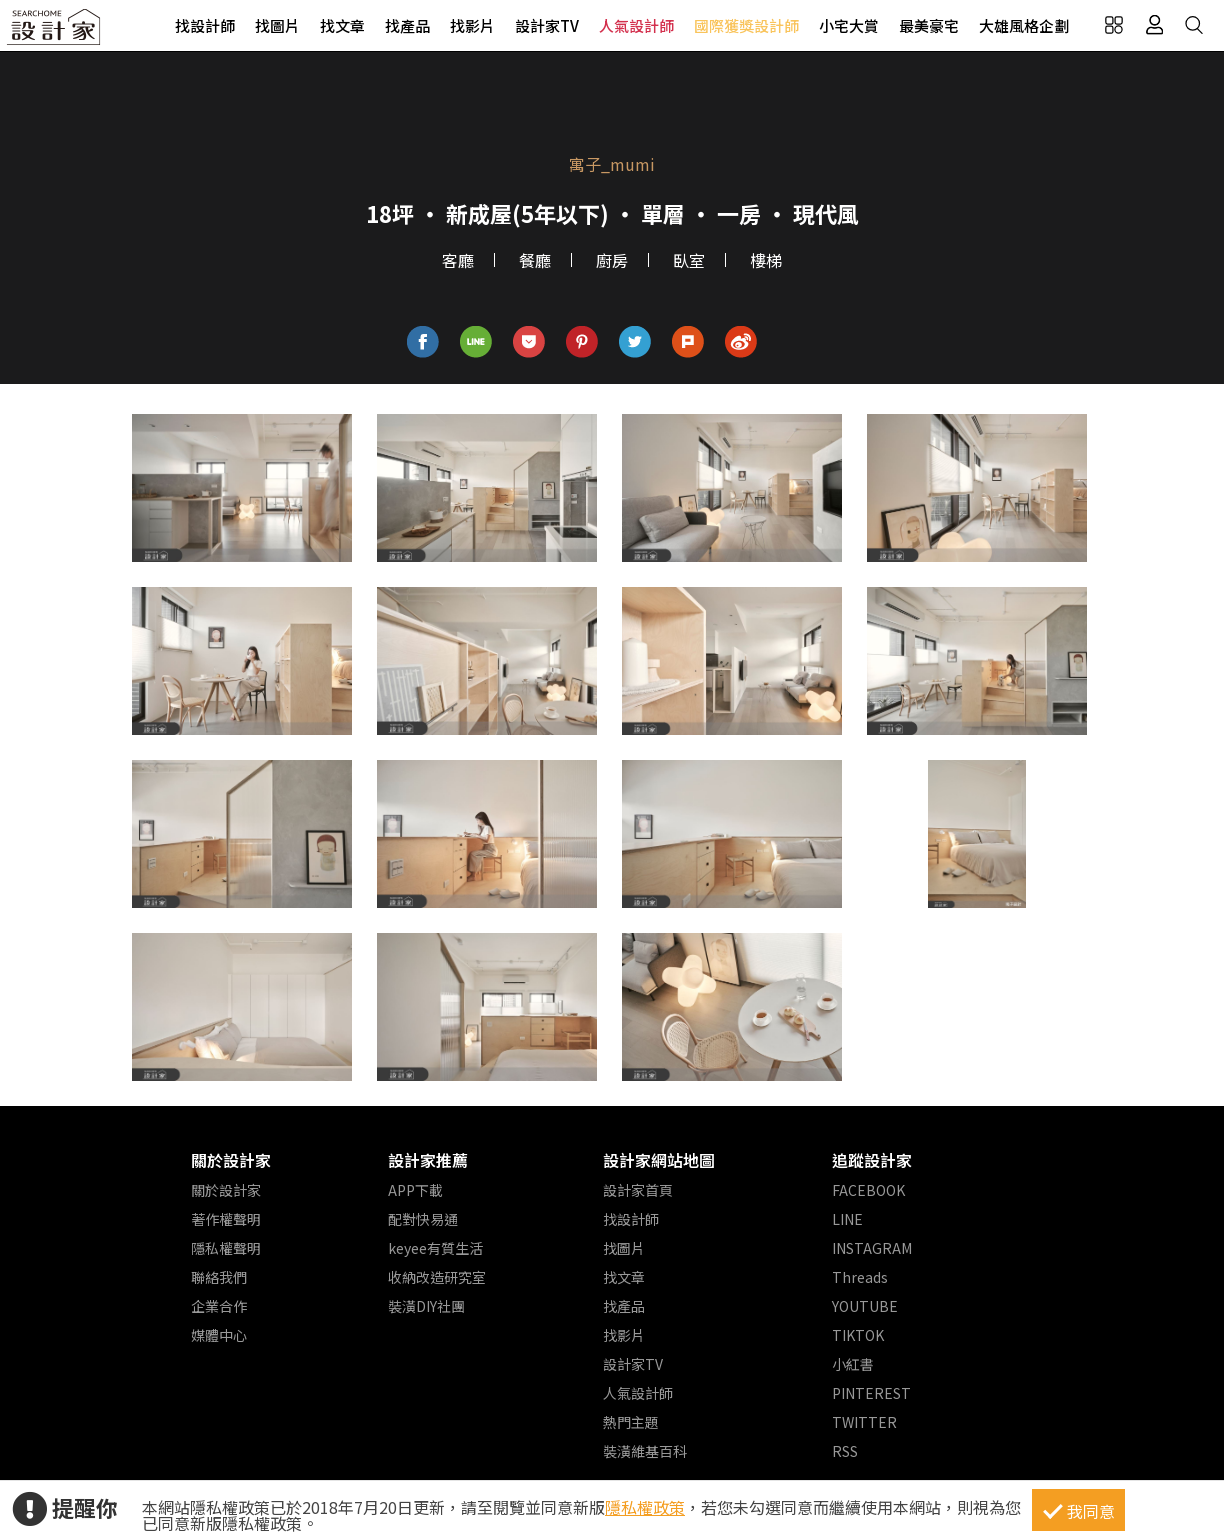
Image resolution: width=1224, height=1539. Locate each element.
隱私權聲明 (226, 1248)
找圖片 (277, 25)
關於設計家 (231, 1160)
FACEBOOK (868, 1190)
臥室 (689, 260)
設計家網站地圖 (659, 1160)
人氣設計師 (636, 25)
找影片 (472, 25)
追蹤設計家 (872, 1160)
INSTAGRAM (872, 1248)
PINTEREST (871, 1393)
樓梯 (766, 260)
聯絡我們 (219, 1277)
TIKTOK (858, 1335)
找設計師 (205, 25)
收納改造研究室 (437, 1277)
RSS (845, 1451)
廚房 (612, 260)
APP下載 (415, 1190)
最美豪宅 (929, 25)
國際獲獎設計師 (746, 25)
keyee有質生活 (435, 1248)
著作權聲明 (226, 1219)
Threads (860, 1277)
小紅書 (853, 1364)
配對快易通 (423, 1219)
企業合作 (219, 1306)
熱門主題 (631, 1422)
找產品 (407, 25)
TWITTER (864, 1422)
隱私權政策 (645, 1507)
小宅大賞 (849, 25)
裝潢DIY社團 (426, 1306)
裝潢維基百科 (645, 1451)
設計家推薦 (428, 1160)
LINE (847, 1219)
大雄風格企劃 (1024, 25)
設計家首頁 (638, 1190)
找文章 (342, 25)
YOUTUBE (865, 1306)
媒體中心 (219, 1335)
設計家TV (547, 25)
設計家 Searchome (55, 32)
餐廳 (535, 260)
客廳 (458, 260)
